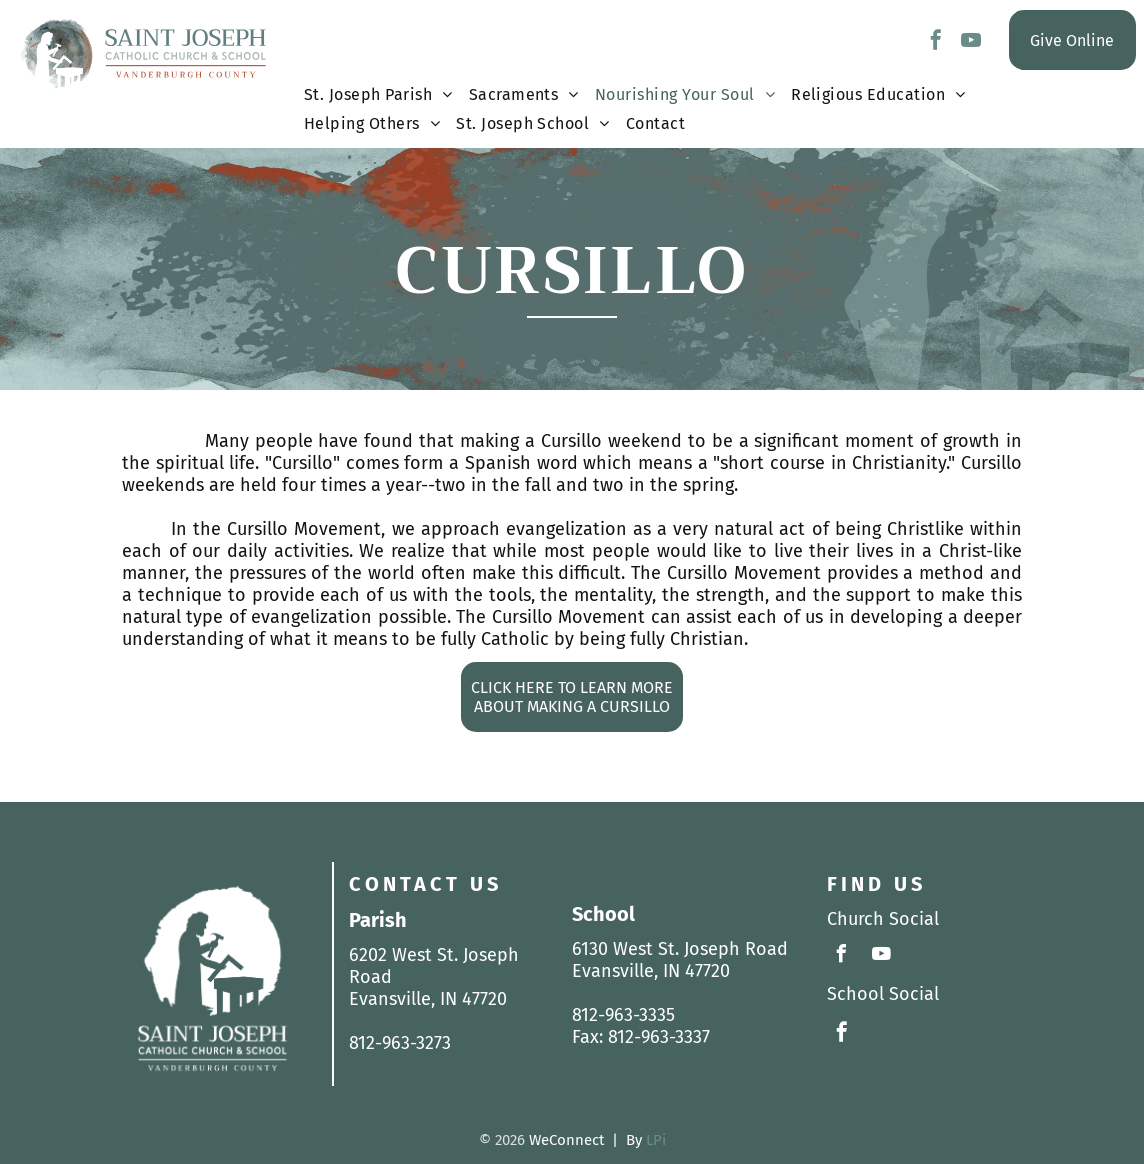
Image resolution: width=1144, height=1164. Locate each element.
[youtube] (971, 42)
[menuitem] (378, 99)
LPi (656, 1140)
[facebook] (936, 42)
